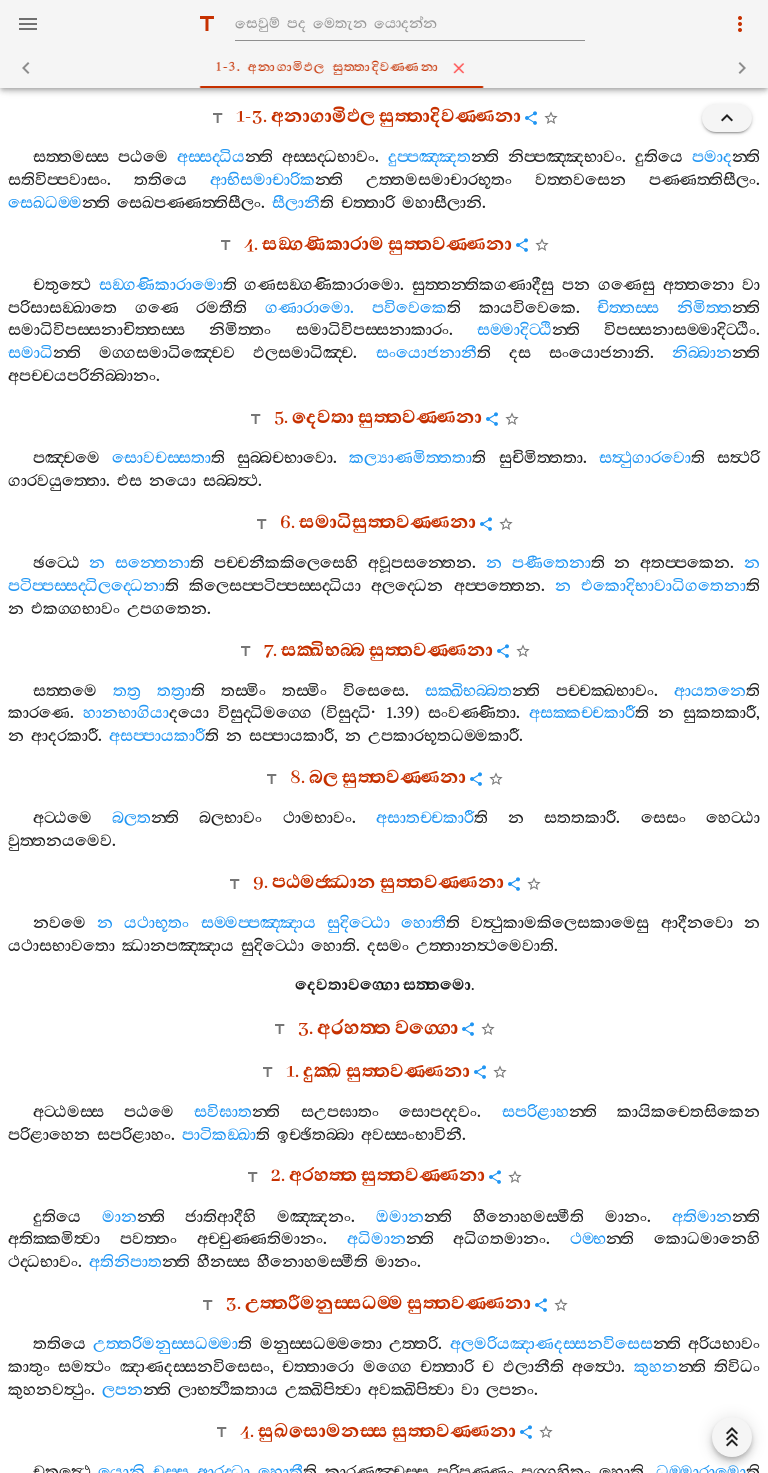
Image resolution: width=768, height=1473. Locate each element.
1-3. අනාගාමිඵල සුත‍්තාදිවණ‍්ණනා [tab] (388, 68)
